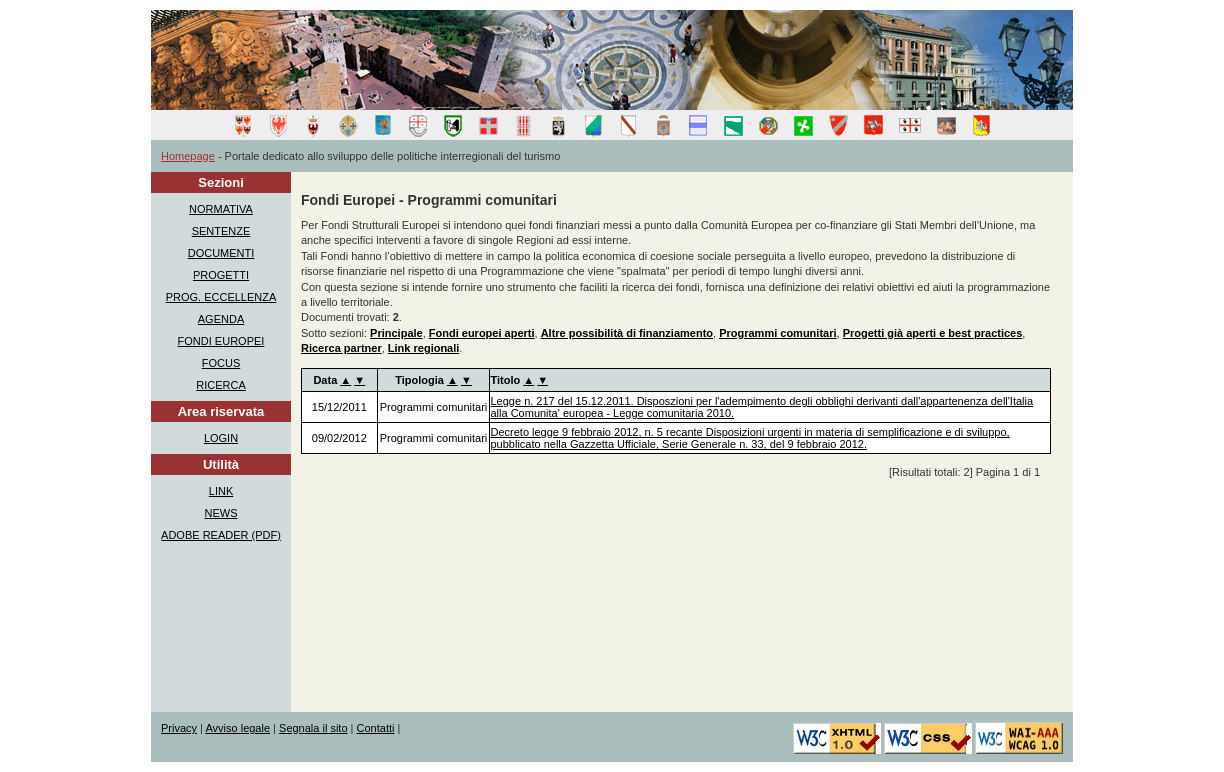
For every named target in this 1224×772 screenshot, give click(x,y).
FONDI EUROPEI (221, 341)
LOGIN (221, 438)
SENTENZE (221, 231)
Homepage (188, 156)
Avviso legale (237, 728)
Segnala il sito (313, 728)
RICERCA (221, 385)
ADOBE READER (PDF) (221, 535)
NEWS (221, 513)
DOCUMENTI (221, 253)
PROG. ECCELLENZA (221, 297)
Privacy (179, 728)
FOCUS (221, 363)
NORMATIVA (221, 209)
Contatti (376, 728)
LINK (221, 491)
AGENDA (221, 319)
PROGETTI (221, 275)
